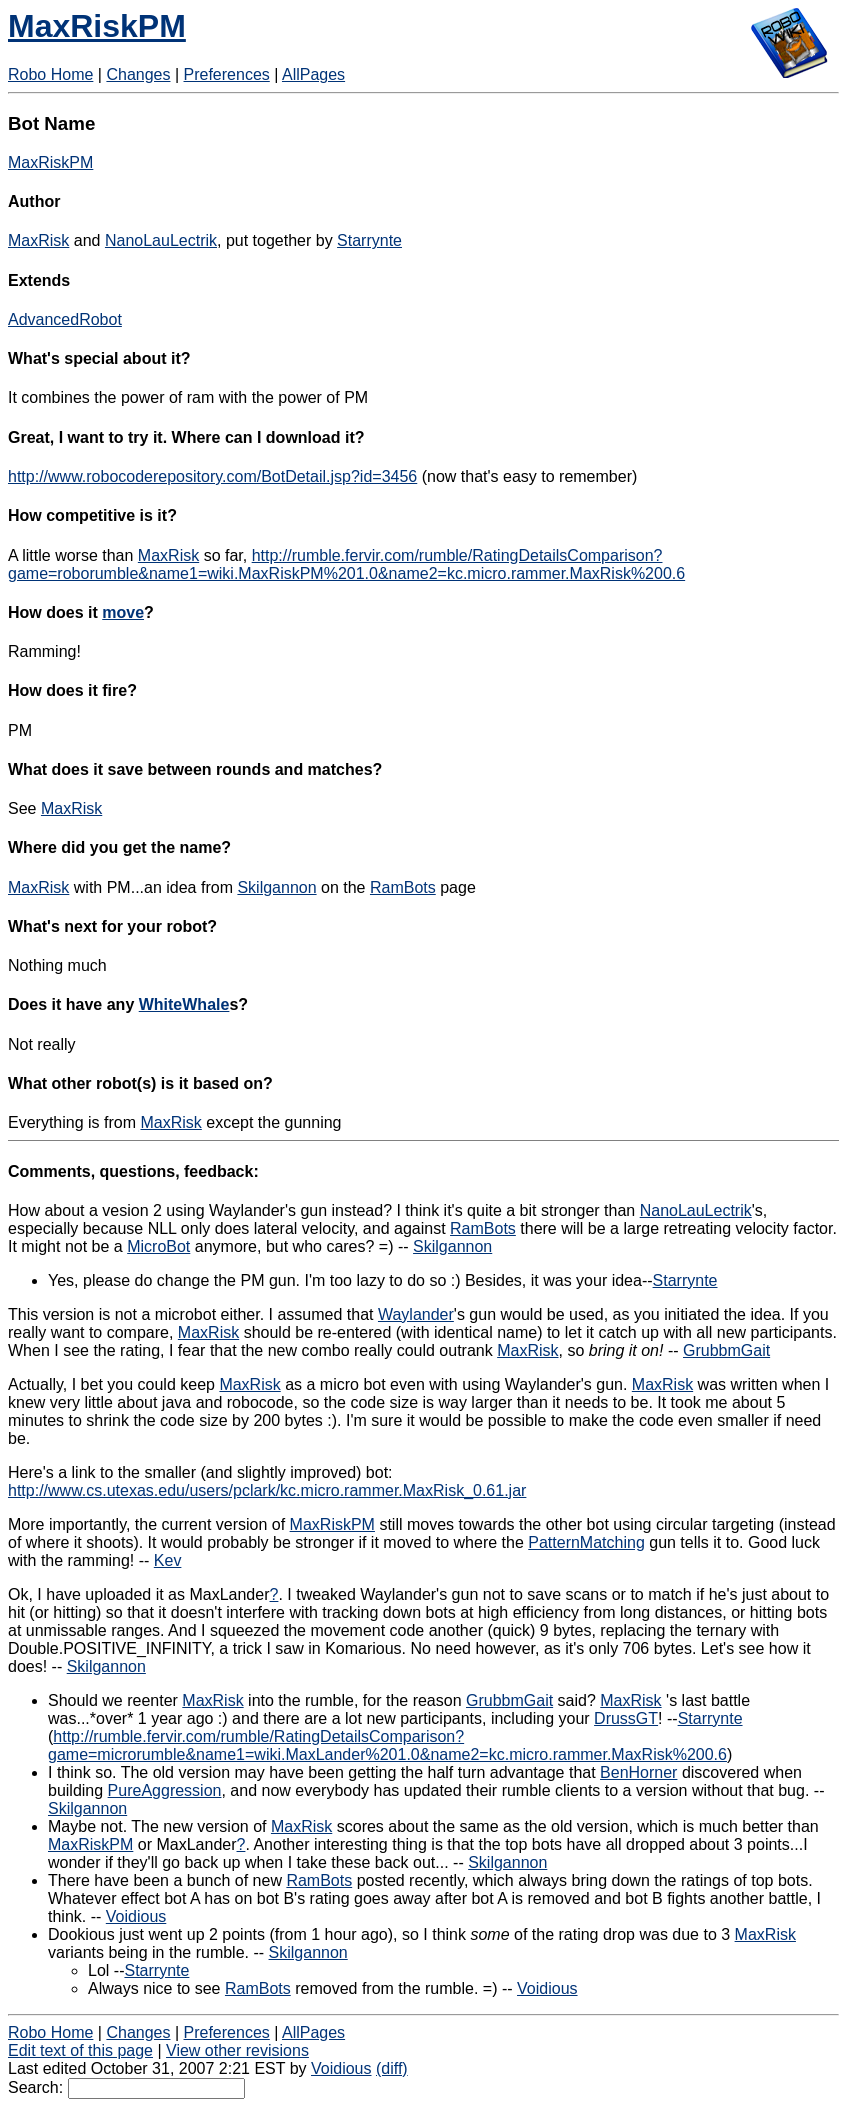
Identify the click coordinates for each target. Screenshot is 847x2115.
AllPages (313, 74)
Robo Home (50, 74)
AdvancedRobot (65, 319)
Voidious (136, 1916)
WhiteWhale (184, 1004)
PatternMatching (586, 1542)
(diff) (392, 2068)
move (123, 612)
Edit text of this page (80, 2050)
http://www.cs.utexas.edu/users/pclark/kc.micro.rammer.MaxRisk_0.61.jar (267, 1490)
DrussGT (626, 1718)
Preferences (227, 74)
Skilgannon (276, 887)
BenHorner (638, 1772)
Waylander (416, 1314)
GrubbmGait (726, 1350)
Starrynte (369, 240)
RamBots (403, 887)
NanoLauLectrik (161, 240)
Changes (138, 74)
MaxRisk (38, 240)
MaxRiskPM (97, 26)
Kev (168, 1560)
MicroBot (158, 1246)
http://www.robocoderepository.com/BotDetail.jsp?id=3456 (212, 476)
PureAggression (165, 1790)
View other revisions (237, 2050)
